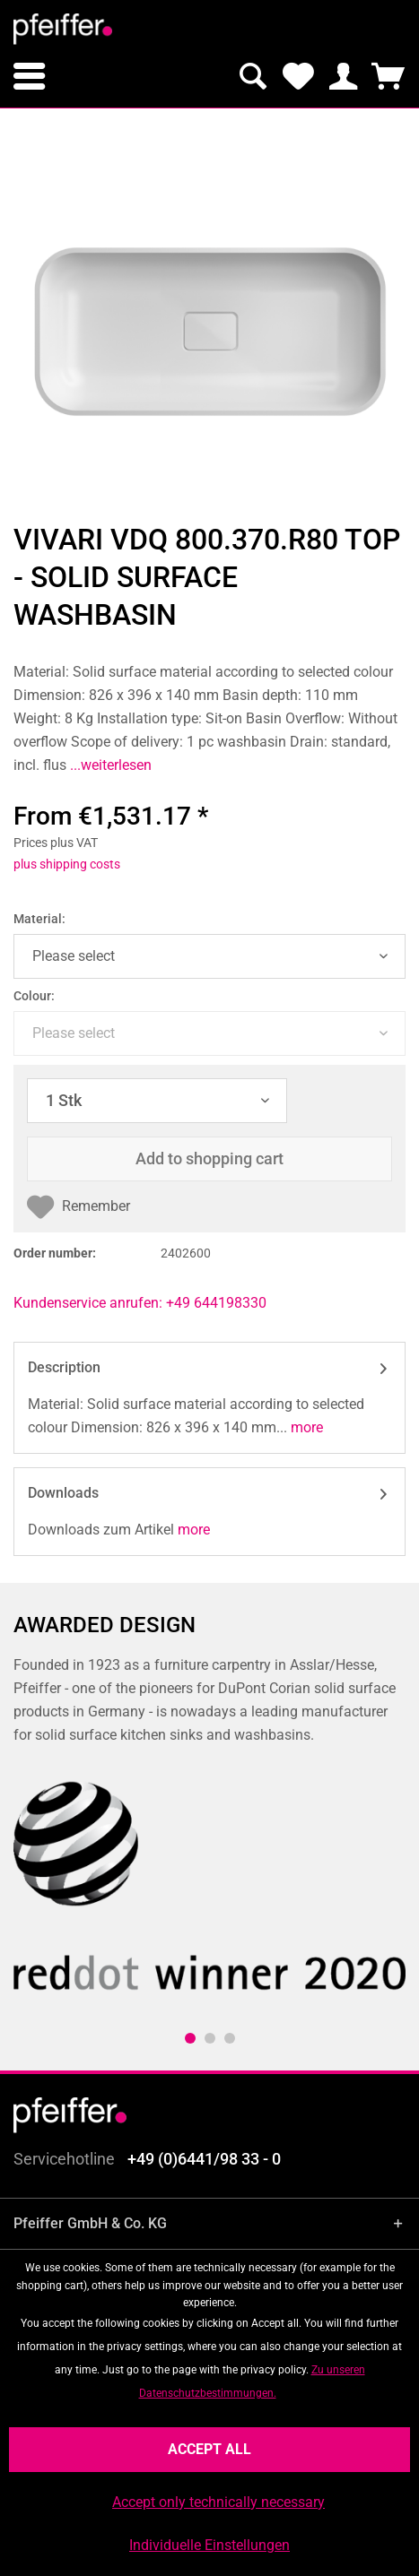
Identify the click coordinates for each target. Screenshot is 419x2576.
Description (64, 1367)
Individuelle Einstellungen (209, 2545)
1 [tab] (190, 2038)
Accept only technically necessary (218, 2502)
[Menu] (29, 76)
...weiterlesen (109, 765)
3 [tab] (229, 2038)
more (305, 1427)
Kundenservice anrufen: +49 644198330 (139, 1302)
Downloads (63, 1492)
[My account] (343, 76)
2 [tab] (210, 2038)
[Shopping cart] (388, 76)
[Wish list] (298, 76)
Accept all (209, 2449)
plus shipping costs (66, 864)
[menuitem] (29, 76)
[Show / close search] (253, 76)
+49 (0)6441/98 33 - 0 (204, 2158)
